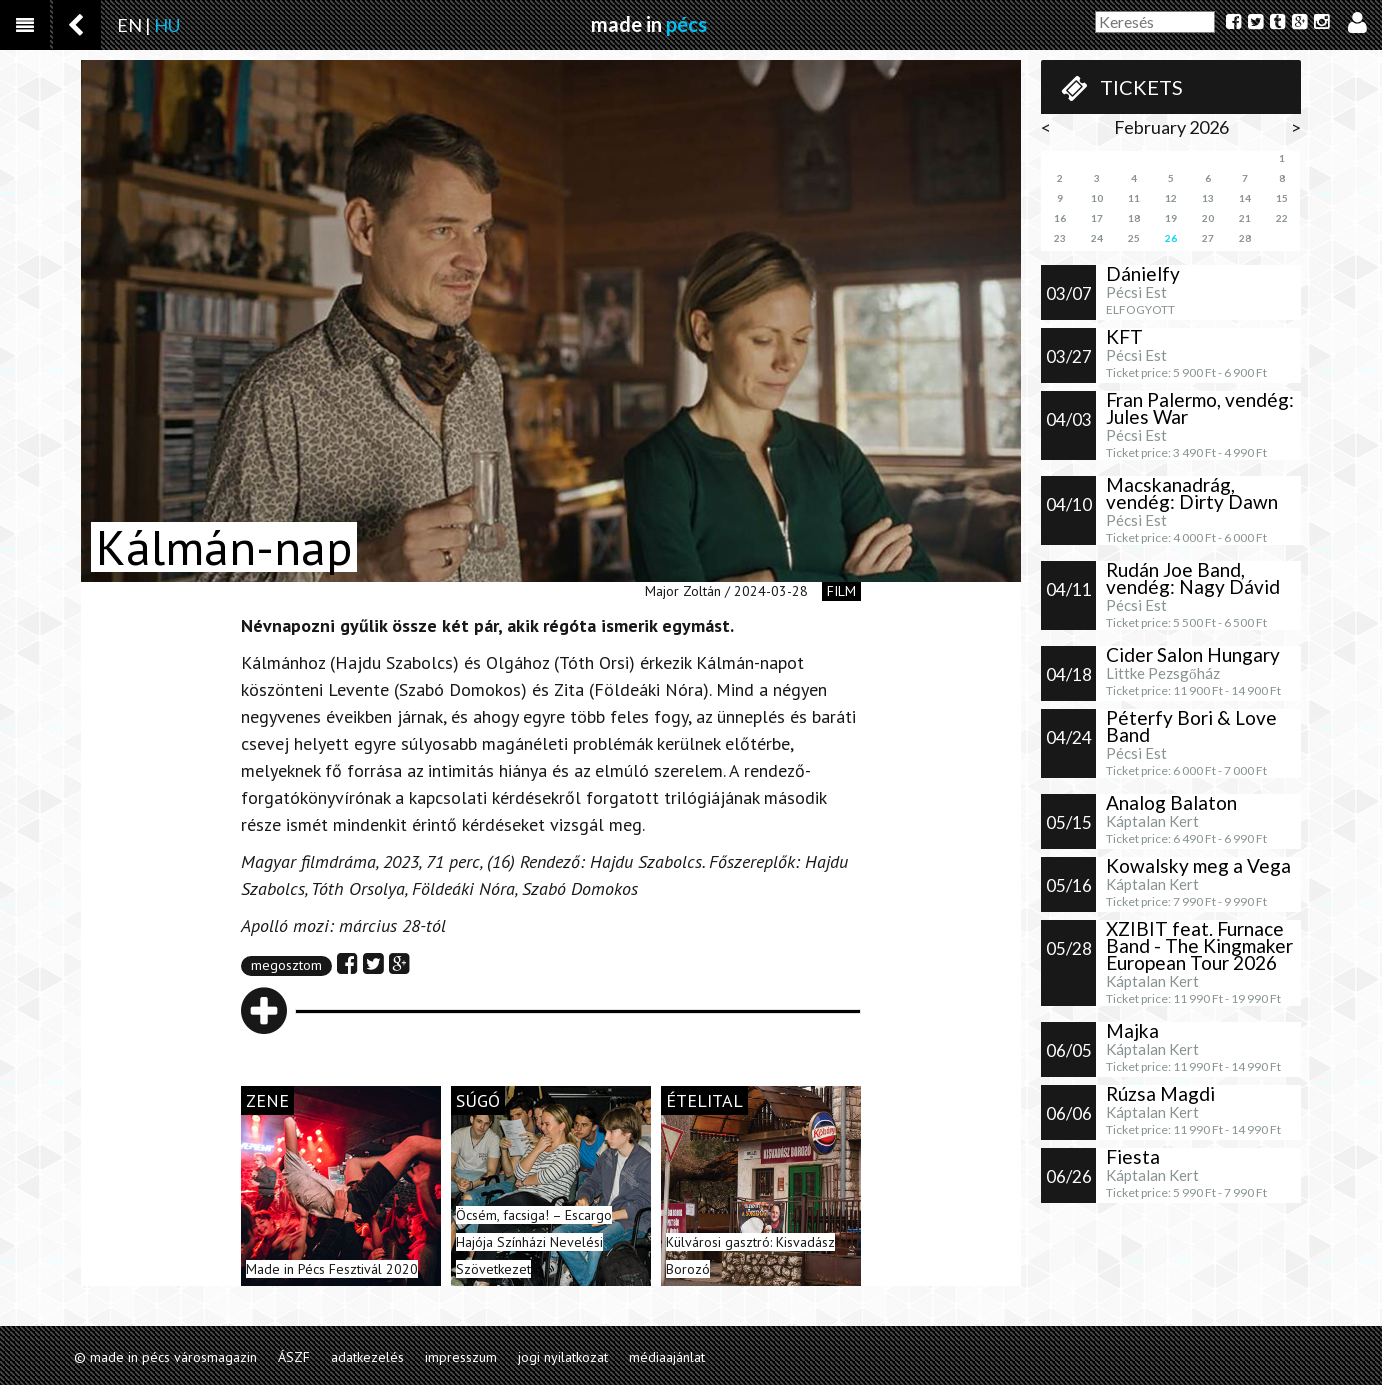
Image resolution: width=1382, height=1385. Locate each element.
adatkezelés (367, 1357)
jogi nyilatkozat (563, 1357)
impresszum (461, 1357)
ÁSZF (294, 1357)
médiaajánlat (667, 1357)
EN (129, 25)
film (841, 591)
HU (167, 25)
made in (649, 24)
